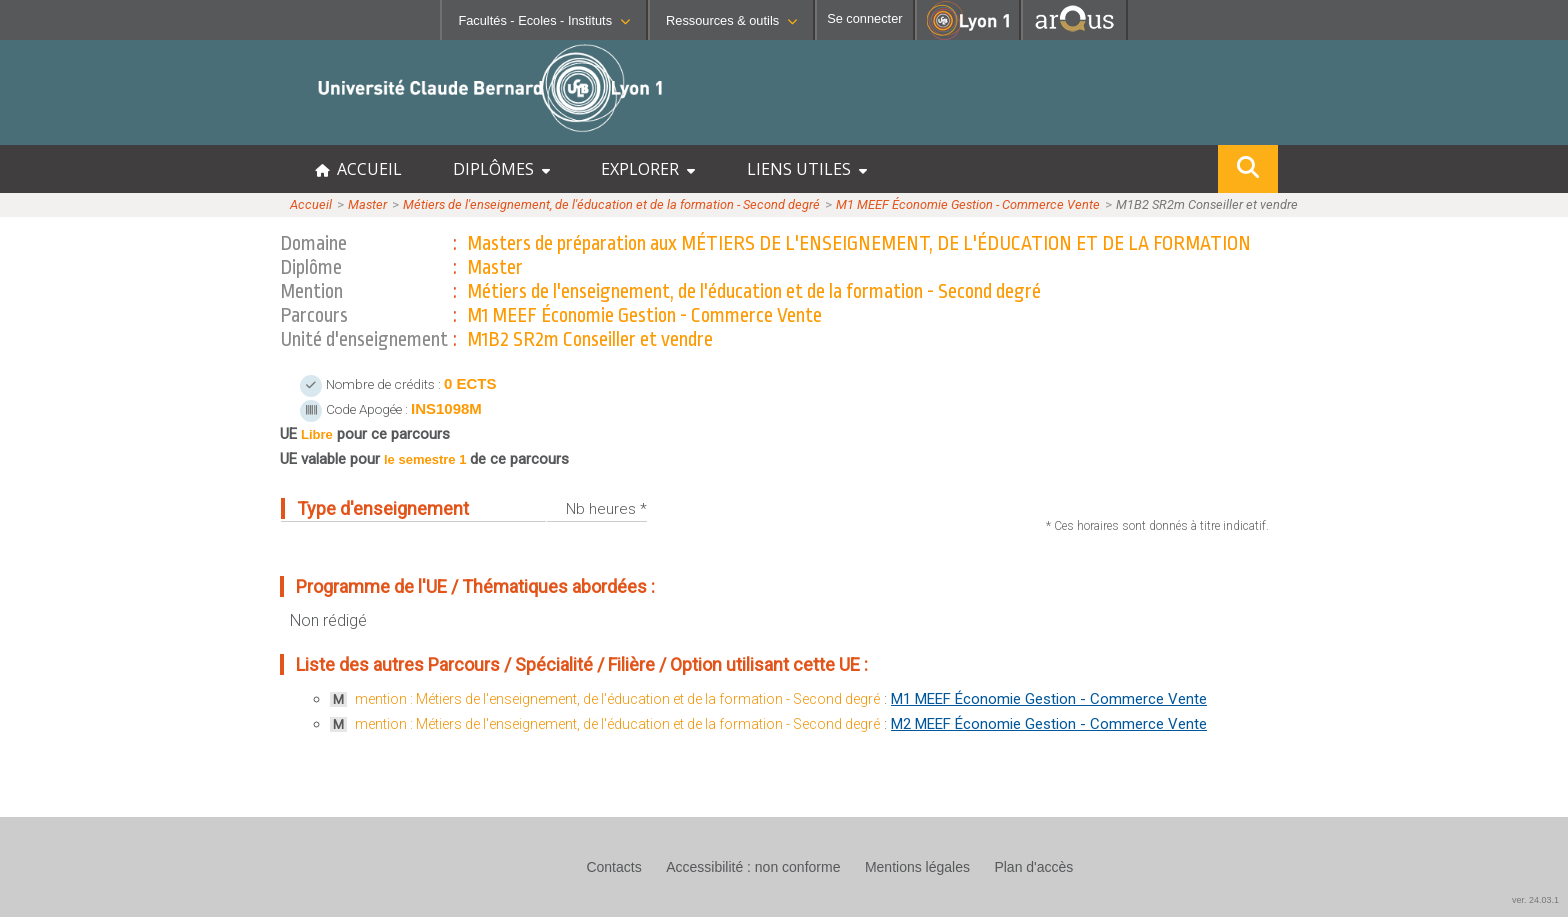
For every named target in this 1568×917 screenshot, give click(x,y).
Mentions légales (917, 867)
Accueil (311, 204)
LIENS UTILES (807, 169)
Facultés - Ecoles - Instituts (544, 20)
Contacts (613, 867)
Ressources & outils (731, 20)
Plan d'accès (1033, 867)
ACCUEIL (358, 169)
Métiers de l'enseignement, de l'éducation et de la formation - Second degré (611, 204)
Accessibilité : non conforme (753, 867)
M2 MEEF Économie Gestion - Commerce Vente (1049, 724)
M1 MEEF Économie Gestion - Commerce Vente (968, 204)
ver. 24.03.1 (1535, 900)
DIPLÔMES (501, 169)
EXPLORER (648, 169)
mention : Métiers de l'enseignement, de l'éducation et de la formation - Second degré (617, 699)
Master (367, 204)
